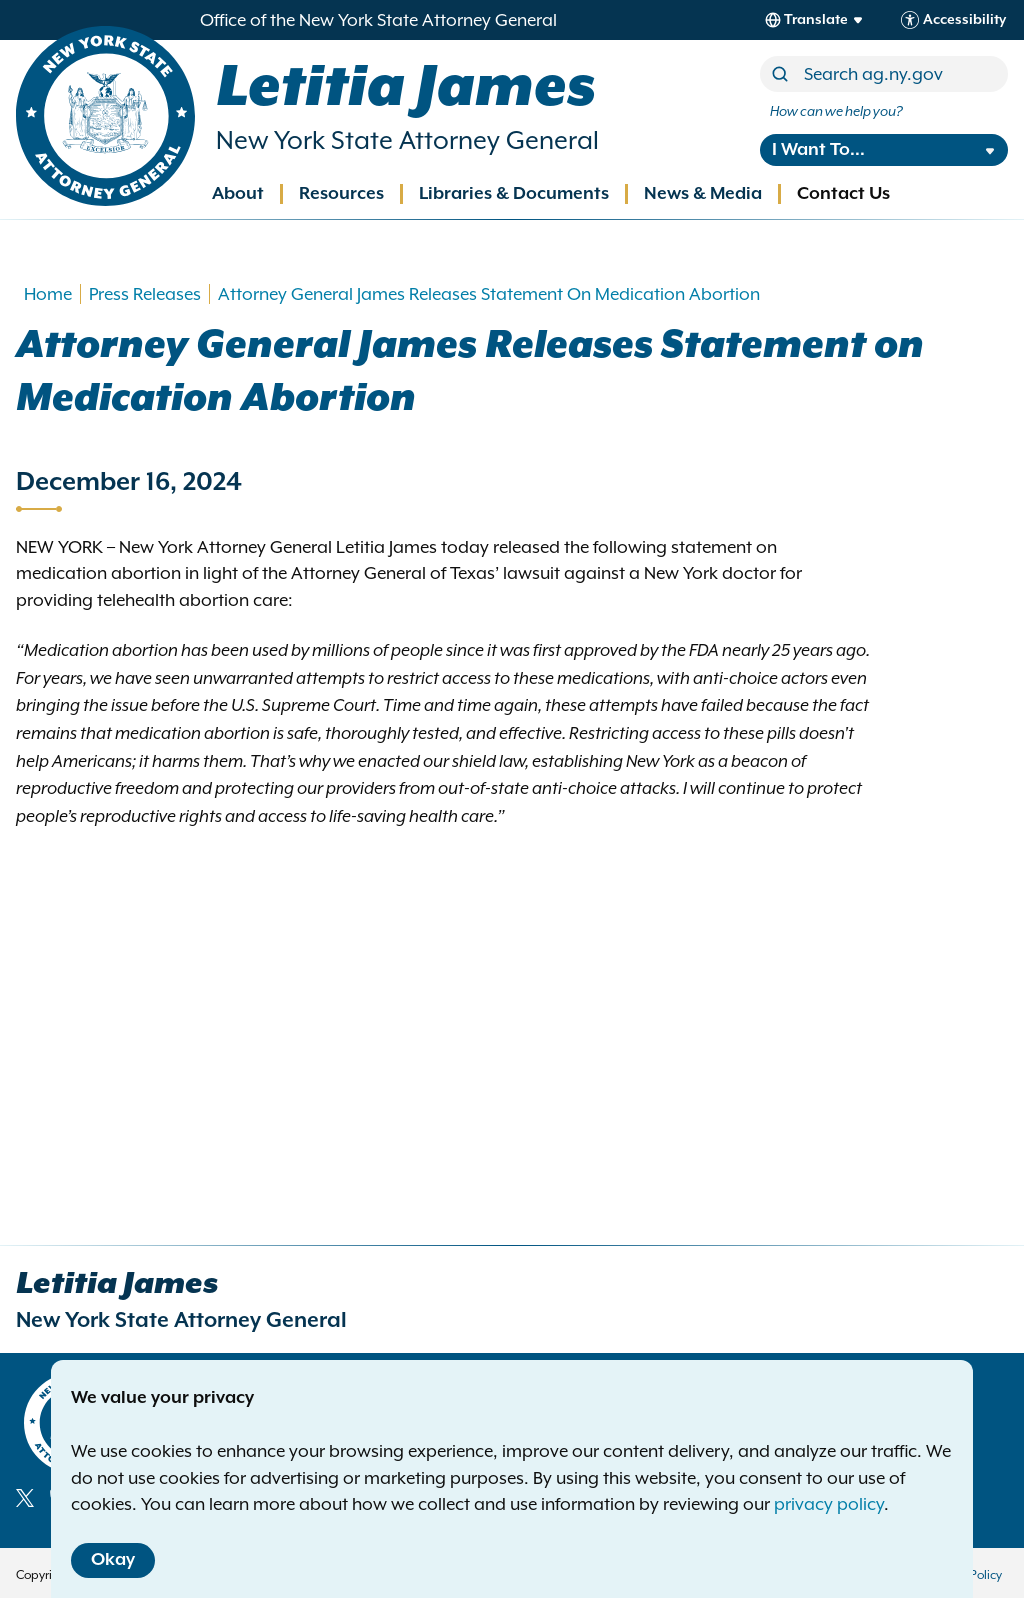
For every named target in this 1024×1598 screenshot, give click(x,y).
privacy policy (829, 1504)
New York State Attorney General (407, 140)
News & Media (703, 194)
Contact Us (843, 194)
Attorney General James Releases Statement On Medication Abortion (489, 294)
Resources (341, 194)
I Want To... (818, 150)
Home (48, 294)
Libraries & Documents (514, 194)
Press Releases (145, 294)
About (238, 194)
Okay (113, 1560)
